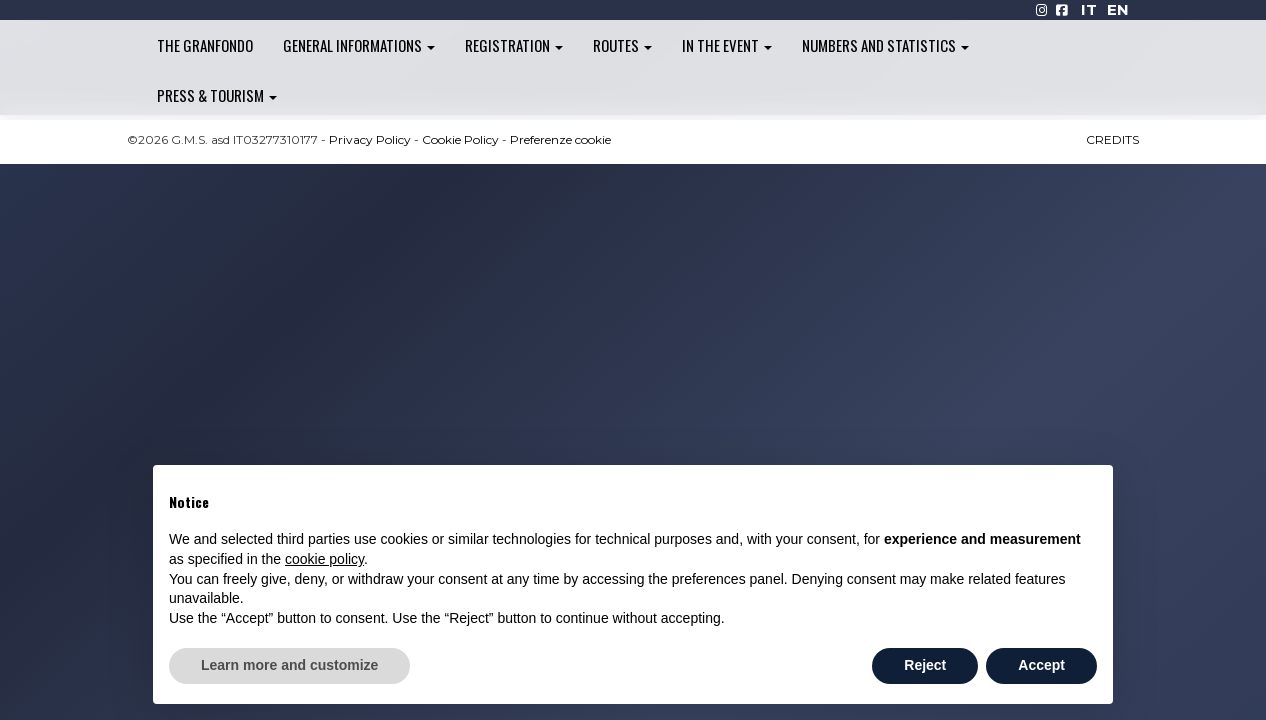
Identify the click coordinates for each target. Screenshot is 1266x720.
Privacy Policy (370, 139)
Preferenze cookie (560, 139)
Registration (514, 45)
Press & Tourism (217, 95)
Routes (622, 45)
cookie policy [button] (324, 559)
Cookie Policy (460, 139)
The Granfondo (205, 45)
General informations (359, 45)
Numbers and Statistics (885, 45)
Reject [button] (925, 665)
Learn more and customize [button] (289, 665)
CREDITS (1112, 139)
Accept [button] (1041, 665)
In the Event (727, 45)
